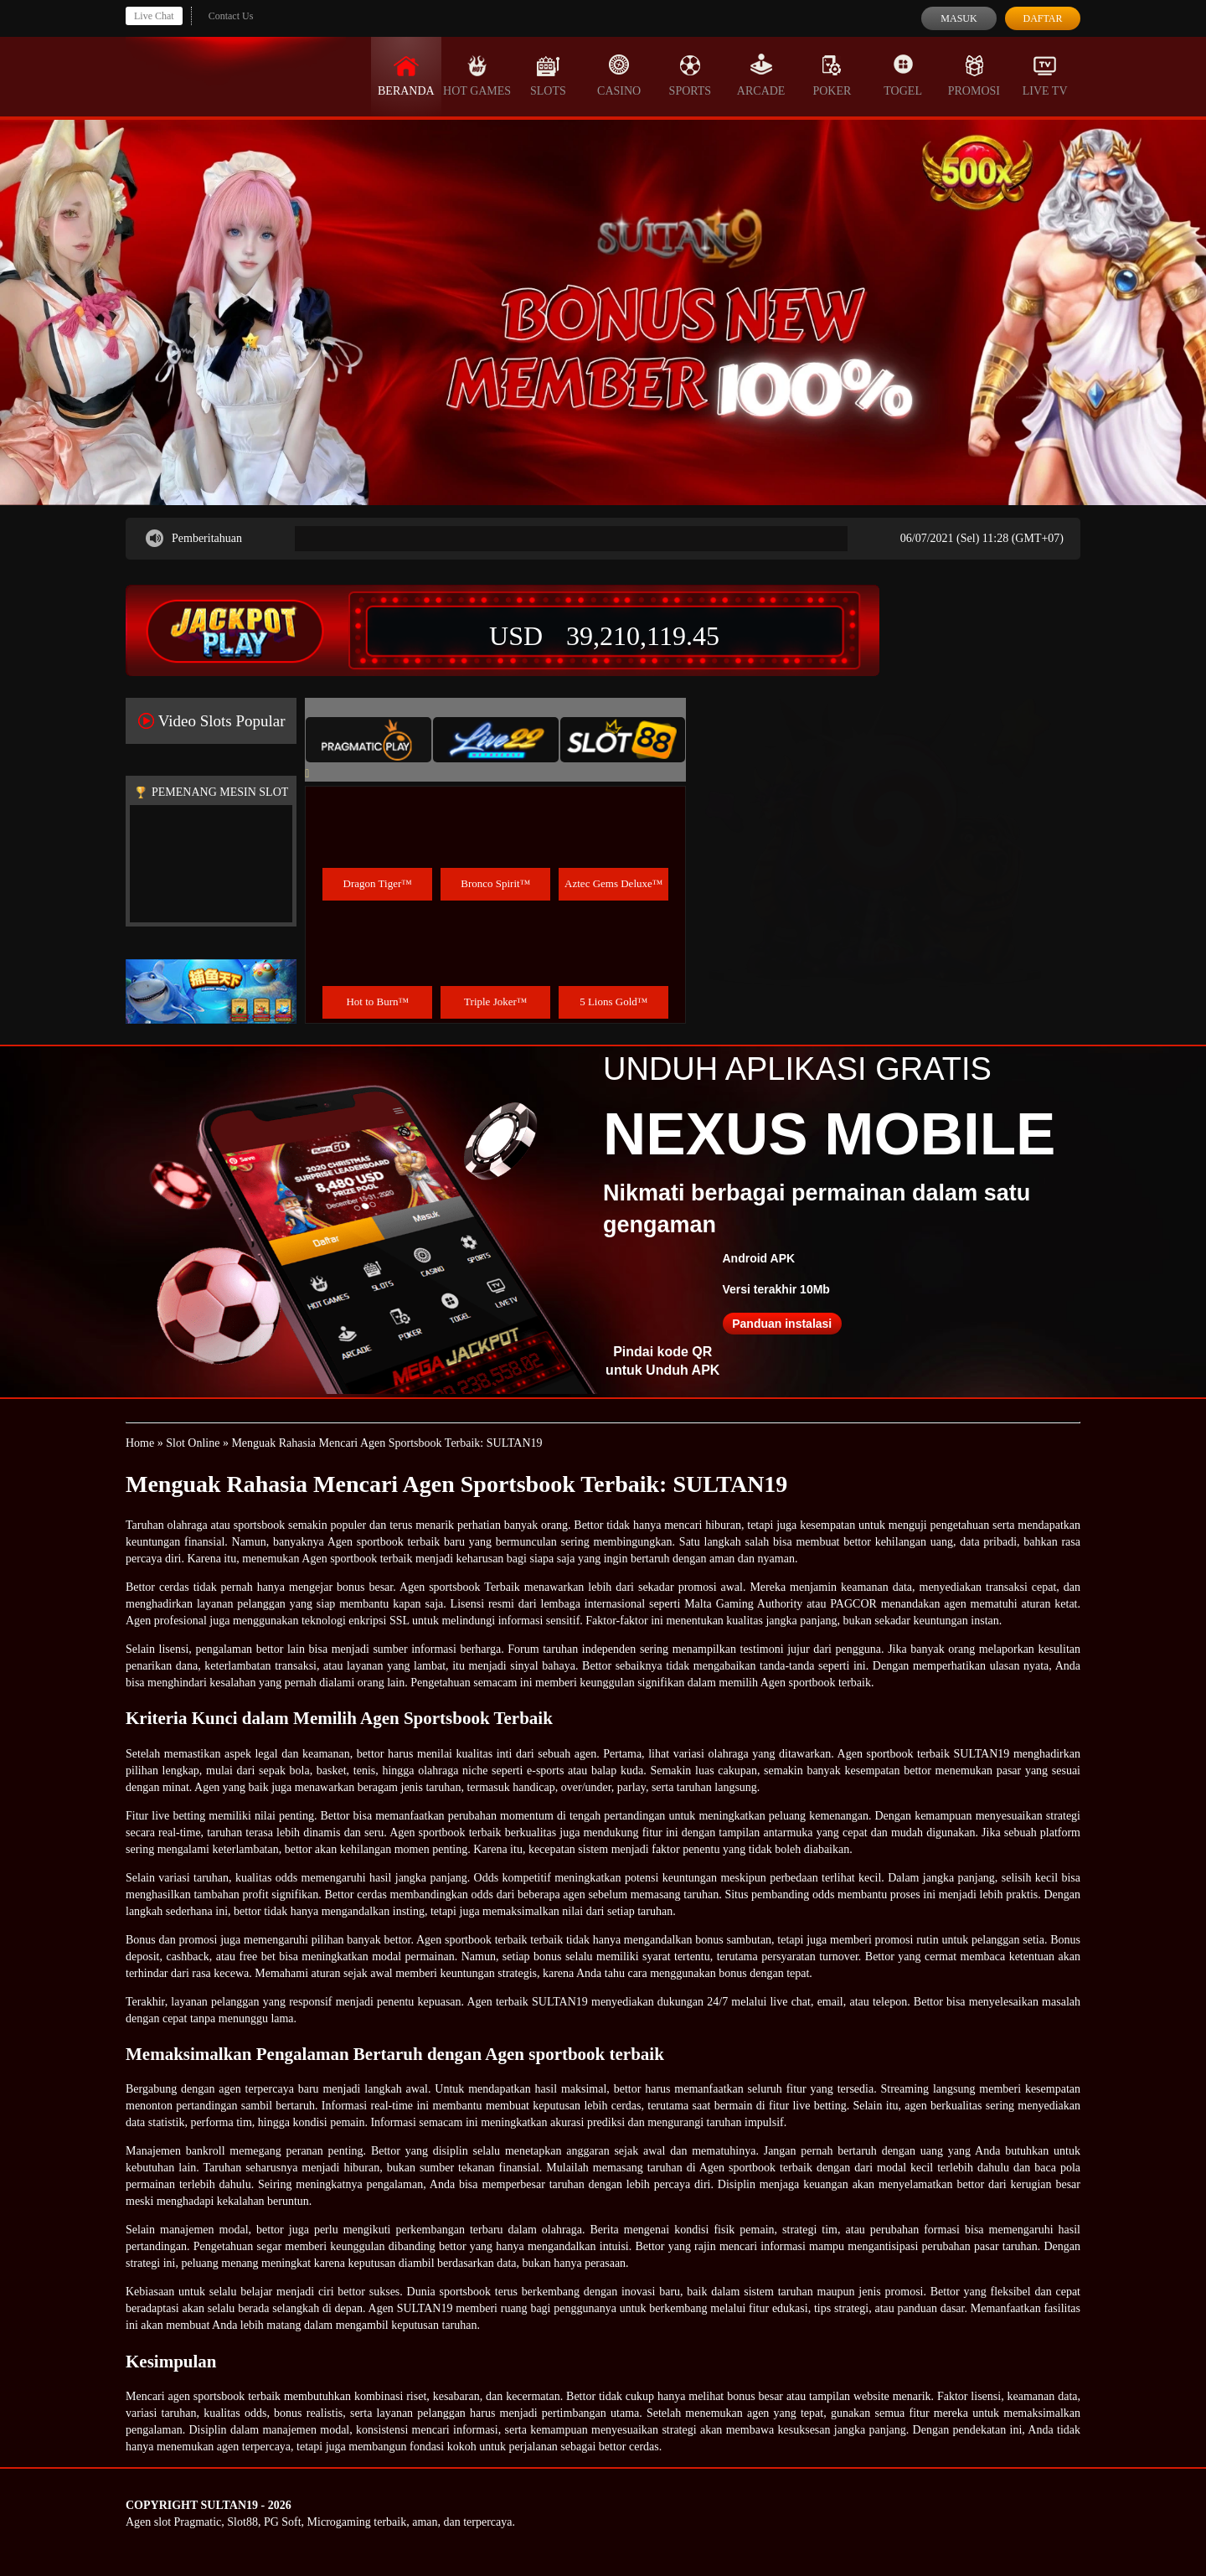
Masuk (959, 18)
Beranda (406, 75)
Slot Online (192, 1443)
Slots (548, 75)
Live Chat (154, 16)
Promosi (974, 75)
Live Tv (1045, 75)
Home (140, 1443)
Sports (690, 75)
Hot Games (477, 75)
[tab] (368, 739)
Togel (903, 75)
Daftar (1042, 18)
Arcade (761, 75)
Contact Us (231, 16)
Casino (619, 75)
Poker (831, 75)
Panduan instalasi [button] (782, 1323)
